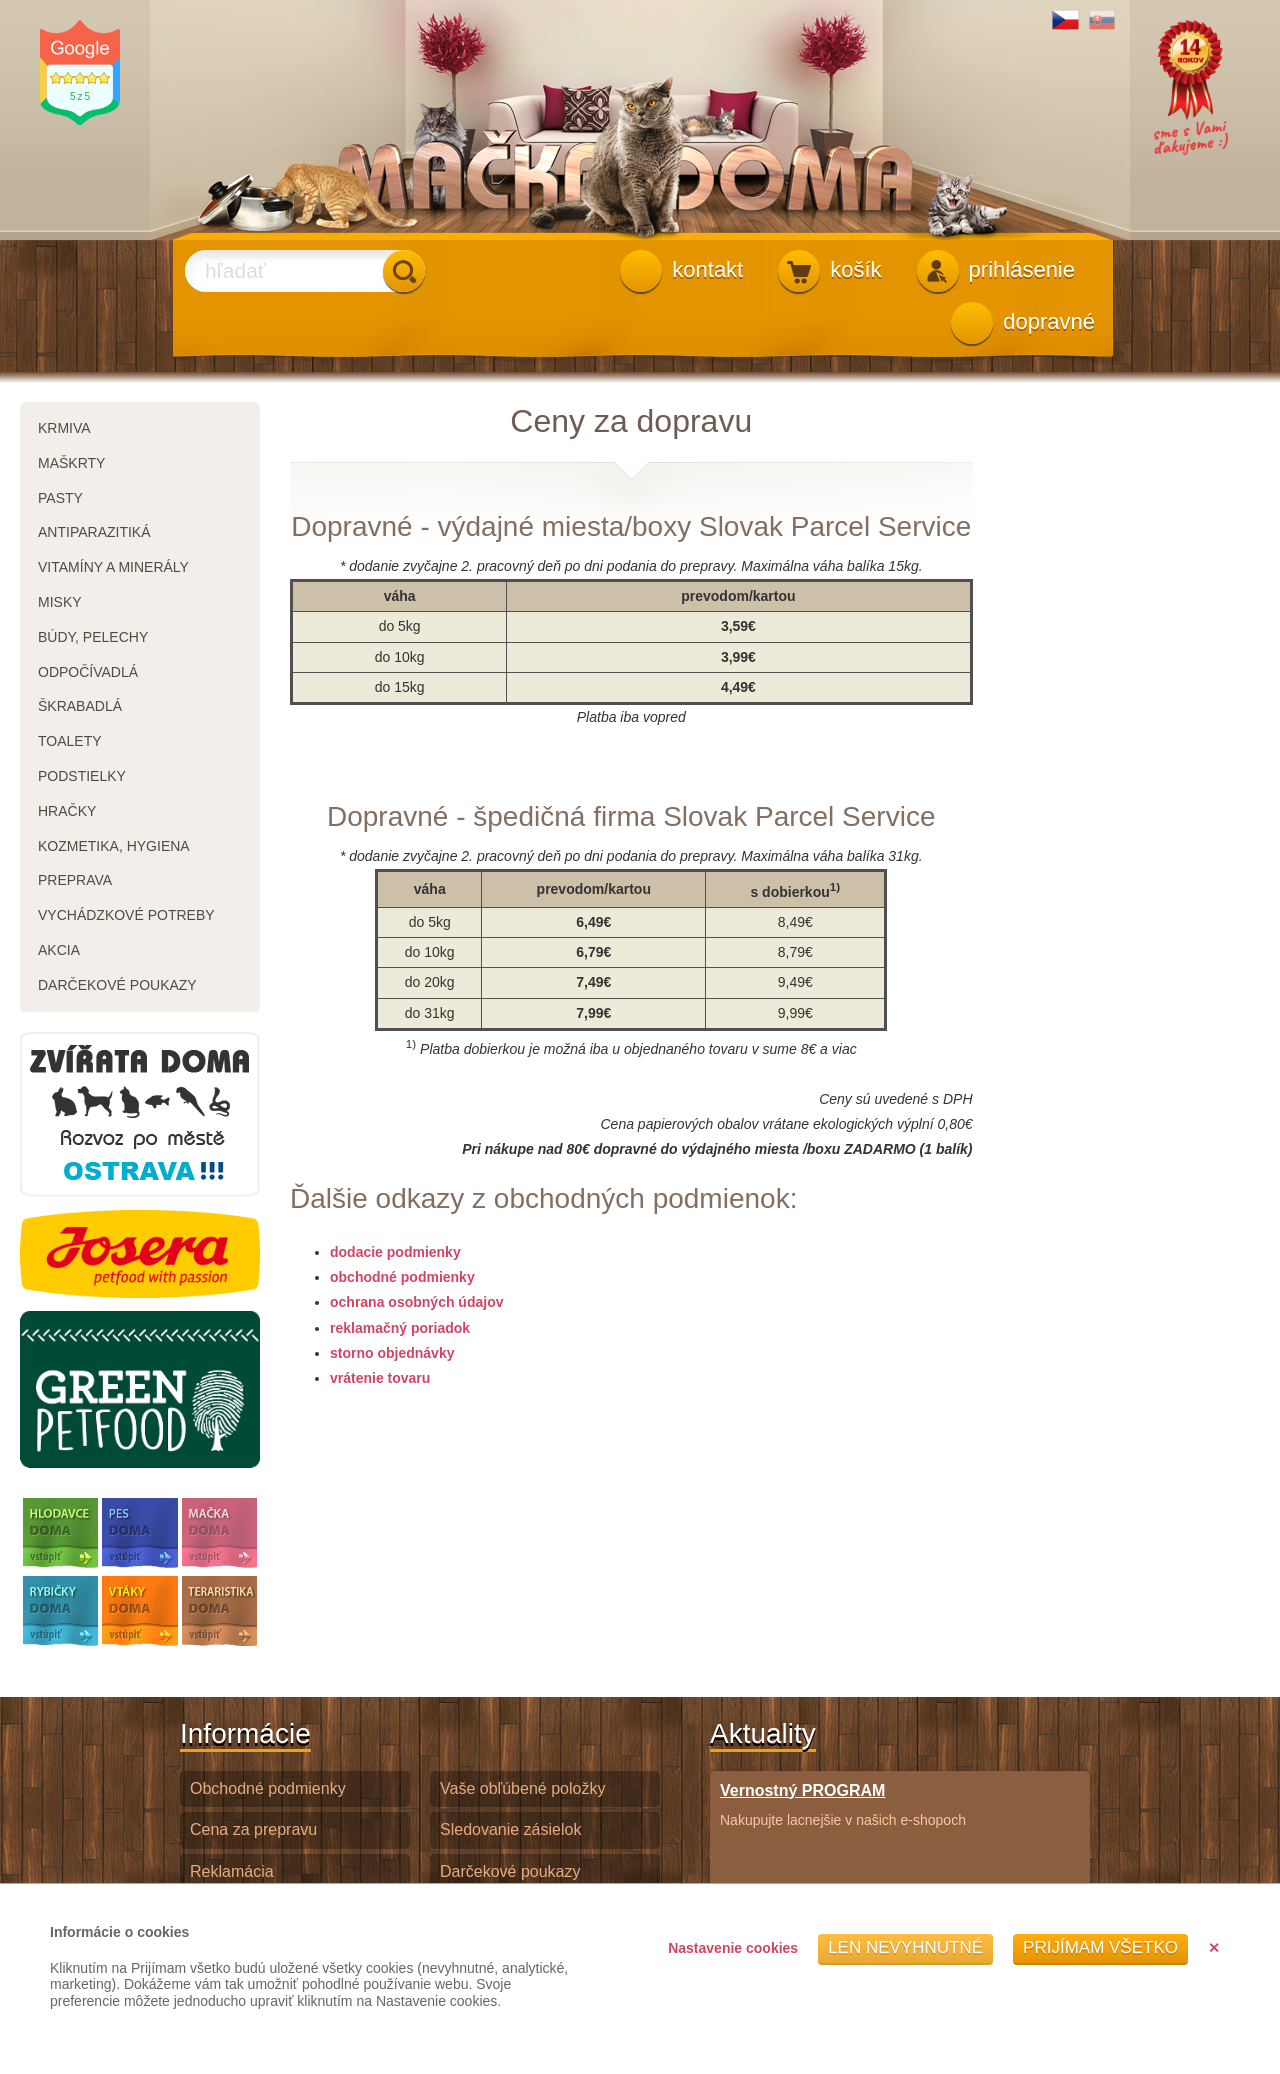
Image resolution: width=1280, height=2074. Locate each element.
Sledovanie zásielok (510, 1829)
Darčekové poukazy (510, 1871)
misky (60, 602)
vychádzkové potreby (126, 915)
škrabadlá (80, 706)
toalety (70, 741)
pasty (60, 498)
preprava (75, 880)
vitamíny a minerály (113, 567)
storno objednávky (392, 1353)
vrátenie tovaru (380, 1378)
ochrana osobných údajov (416, 1302)
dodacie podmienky (395, 1252)
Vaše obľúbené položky (522, 1788)
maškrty (71, 463)
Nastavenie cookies (733, 1948)
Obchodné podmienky (268, 1788)
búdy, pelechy (93, 637)
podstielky (82, 776)
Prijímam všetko (1100, 1947)
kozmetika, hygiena (114, 846)
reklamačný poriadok (400, 1328)
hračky (67, 811)
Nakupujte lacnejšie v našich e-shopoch (843, 1804)
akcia (59, 950)
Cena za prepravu (253, 1829)
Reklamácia (232, 1871)
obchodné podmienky (402, 1277)
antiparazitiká (94, 532)
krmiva (64, 428)
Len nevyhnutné (905, 1947)
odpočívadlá (88, 672)
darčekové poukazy (117, 985)
